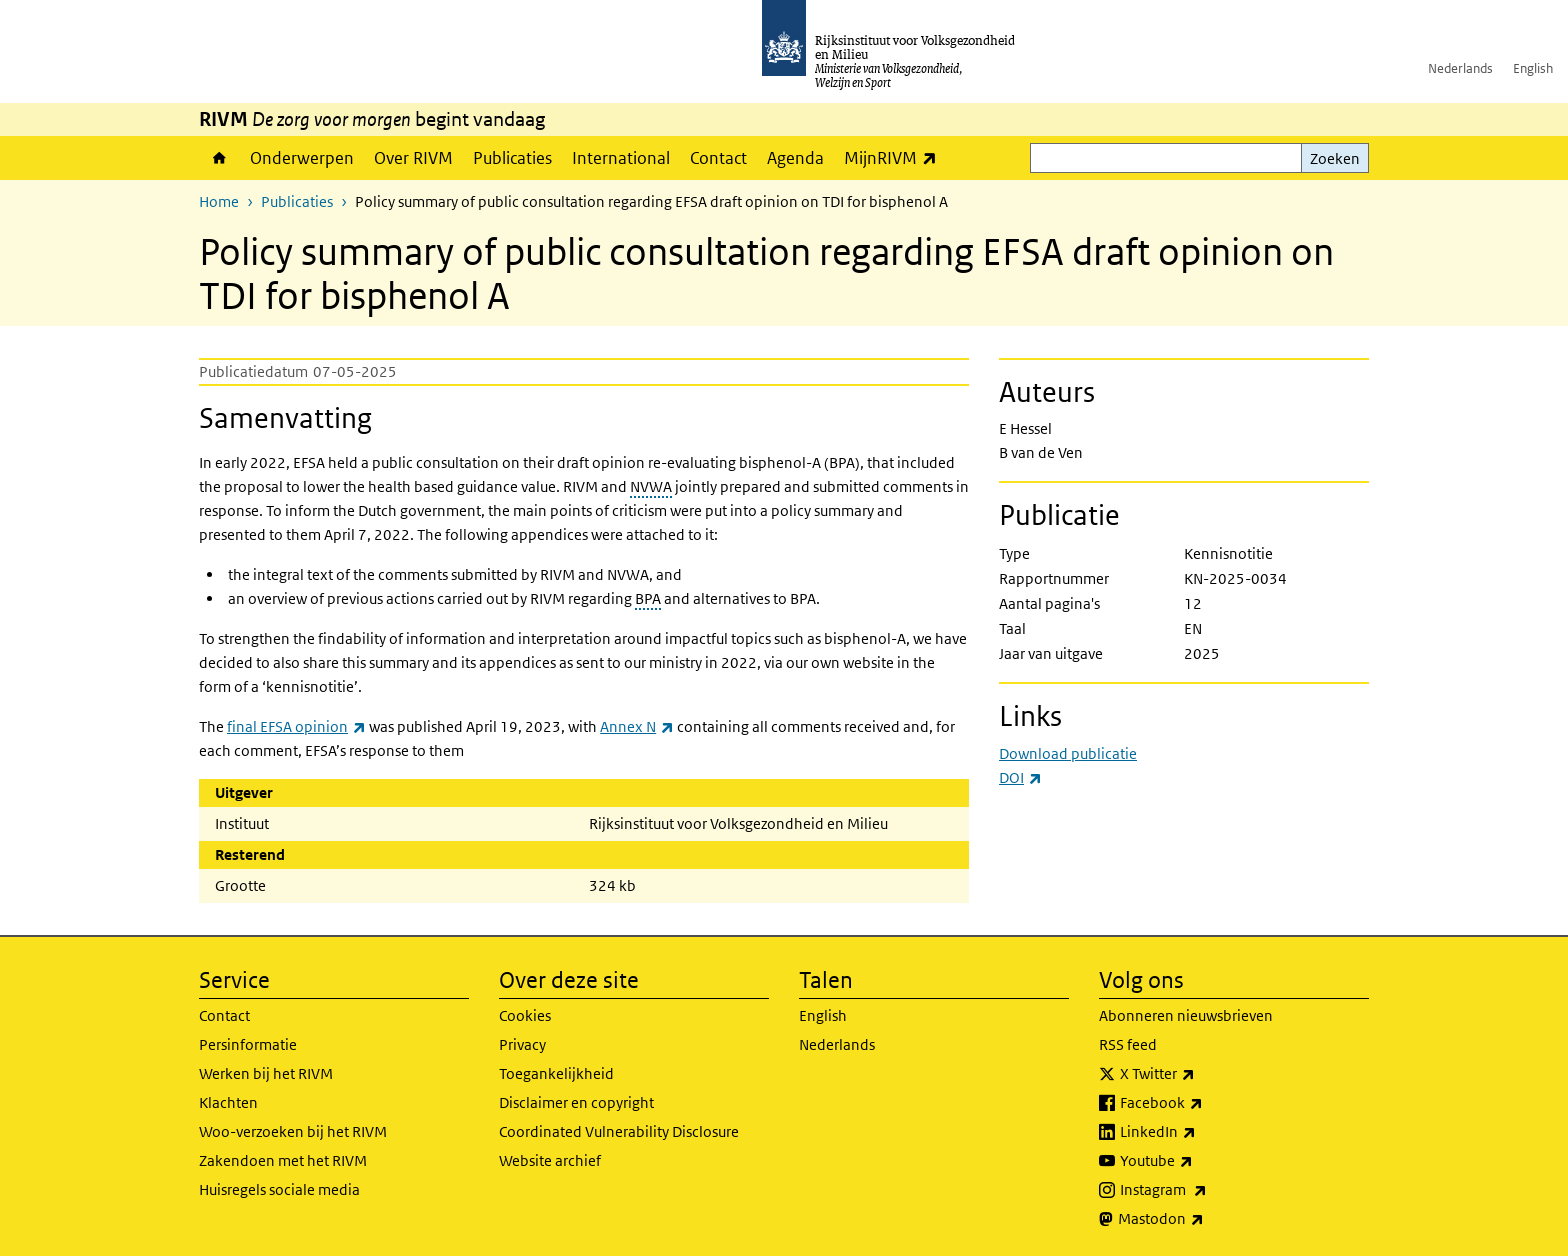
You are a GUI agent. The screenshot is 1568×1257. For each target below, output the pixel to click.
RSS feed (1128, 1044)
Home (219, 158)
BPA (648, 598)
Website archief (550, 1160)
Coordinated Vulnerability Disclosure (619, 1131)
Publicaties (512, 158)
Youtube (1200, 1161)
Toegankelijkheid (556, 1073)
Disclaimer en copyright (576, 1102)
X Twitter (1201, 1074)
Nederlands (1460, 68)
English (1533, 68)
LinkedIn (1202, 1132)
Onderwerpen (302, 158)
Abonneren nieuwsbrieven (1186, 1015)
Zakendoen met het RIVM (283, 1160)
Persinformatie (248, 1044)
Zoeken (1335, 158)
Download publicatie (1068, 753)
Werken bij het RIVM (266, 1073)
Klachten (228, 1102)
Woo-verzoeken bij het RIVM (293, 1131)
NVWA (651, 486)
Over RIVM (413, 158)
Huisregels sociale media (279, 1189)
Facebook (1205, 1103)
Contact (718, 158)
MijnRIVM (895, 157)
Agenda (795, 158)
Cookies (525, 1015)
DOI (1020, 777)
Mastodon (1205, 1219)
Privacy (522, 1044)
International (621, 158)
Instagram (1207, 1190)
